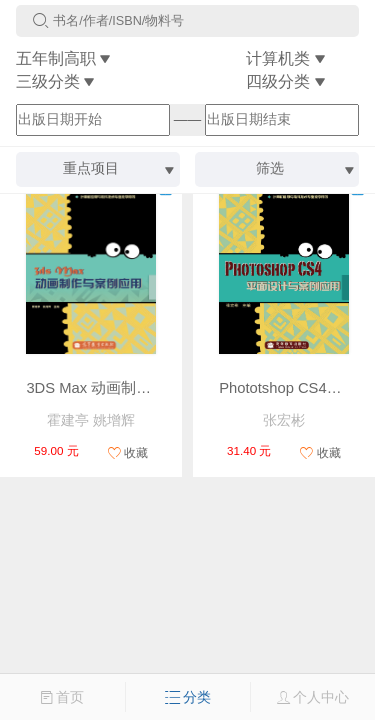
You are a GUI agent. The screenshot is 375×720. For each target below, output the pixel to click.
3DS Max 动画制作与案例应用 (126, 388)
